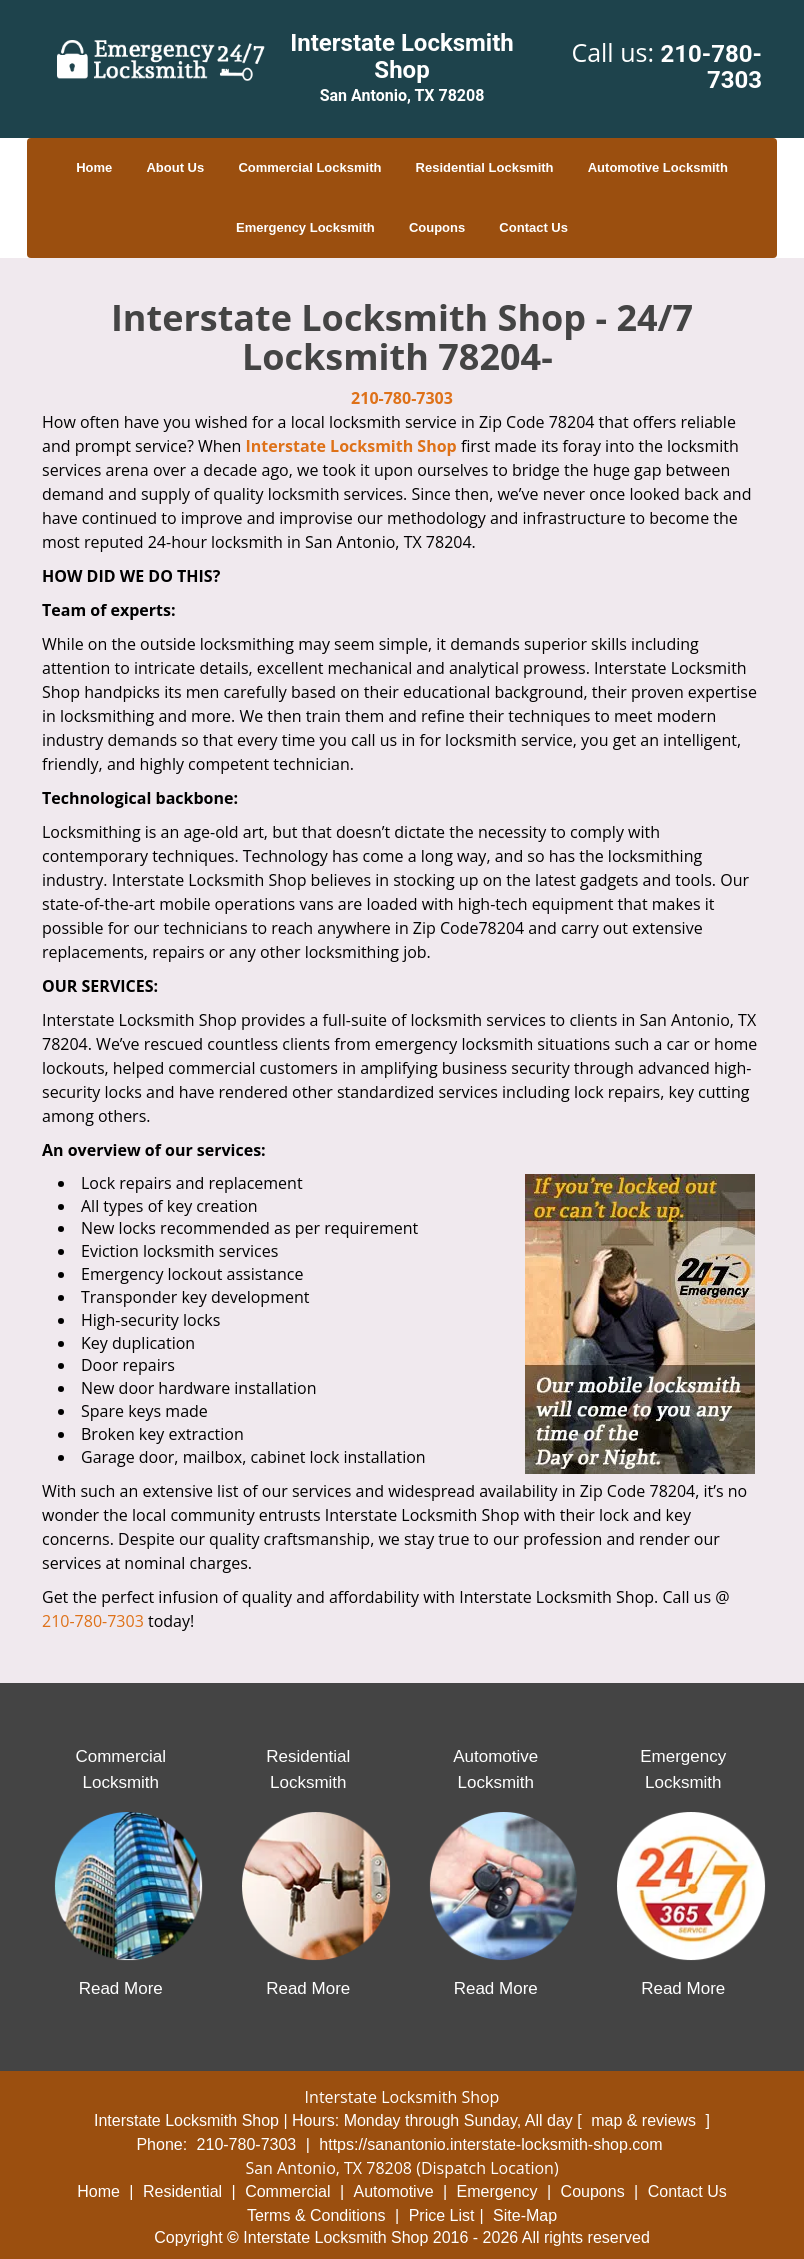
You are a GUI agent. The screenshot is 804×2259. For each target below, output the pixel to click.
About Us (175, 167)
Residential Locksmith (485, 167)
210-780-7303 (711, 67)
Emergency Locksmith (305, 227)
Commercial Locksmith (309, 167)
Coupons (437, 227)
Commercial (287, 2191)
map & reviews (645, 2120)
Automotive (394, 2191)
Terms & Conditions (316, 2215)
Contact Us (533, 227)
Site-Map (525, 2215)
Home (94, 167)
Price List (442, 2215)
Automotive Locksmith (658, 167)
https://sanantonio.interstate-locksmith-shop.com (490, 2144)
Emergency (497, 2191)
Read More (121, 1988)
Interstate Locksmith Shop (351, 446)
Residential (182, 2191)
